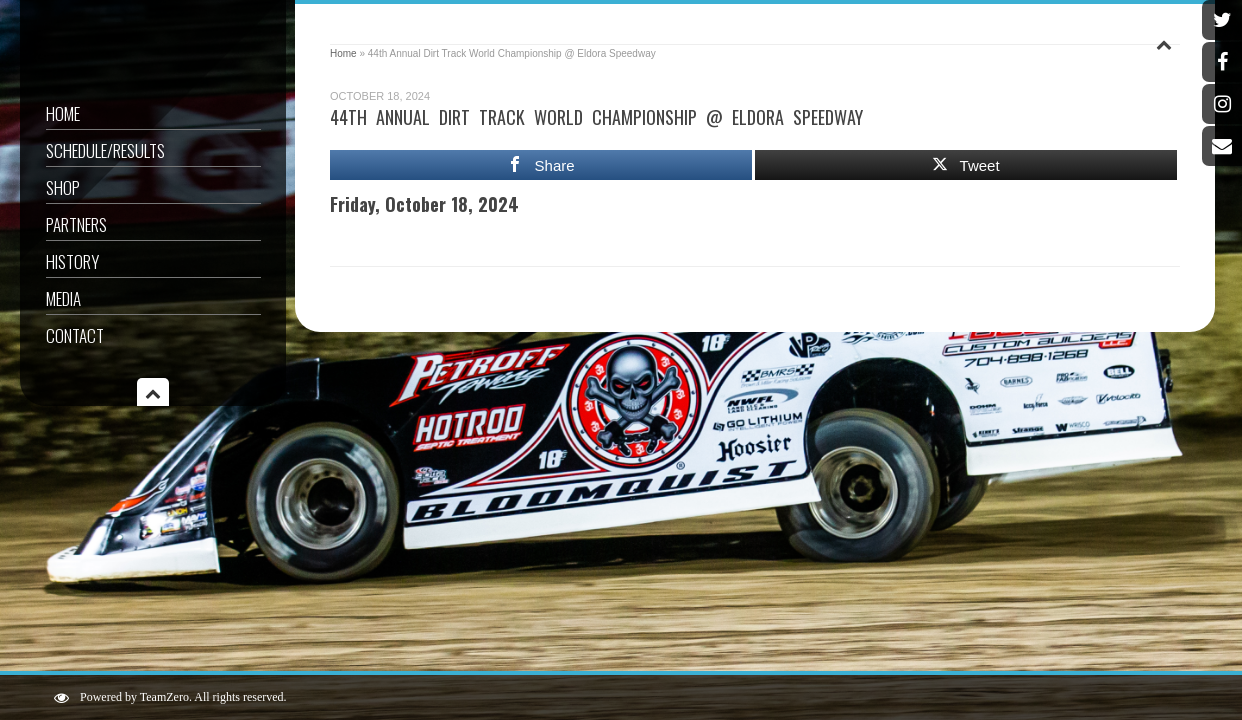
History (72, 261)
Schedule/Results (105, 150)
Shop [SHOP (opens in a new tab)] (63, 187)
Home (63, 113)
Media (63, 298)
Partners (76, 224)
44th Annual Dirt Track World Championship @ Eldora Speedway (596, 117)
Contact (75, 335)
